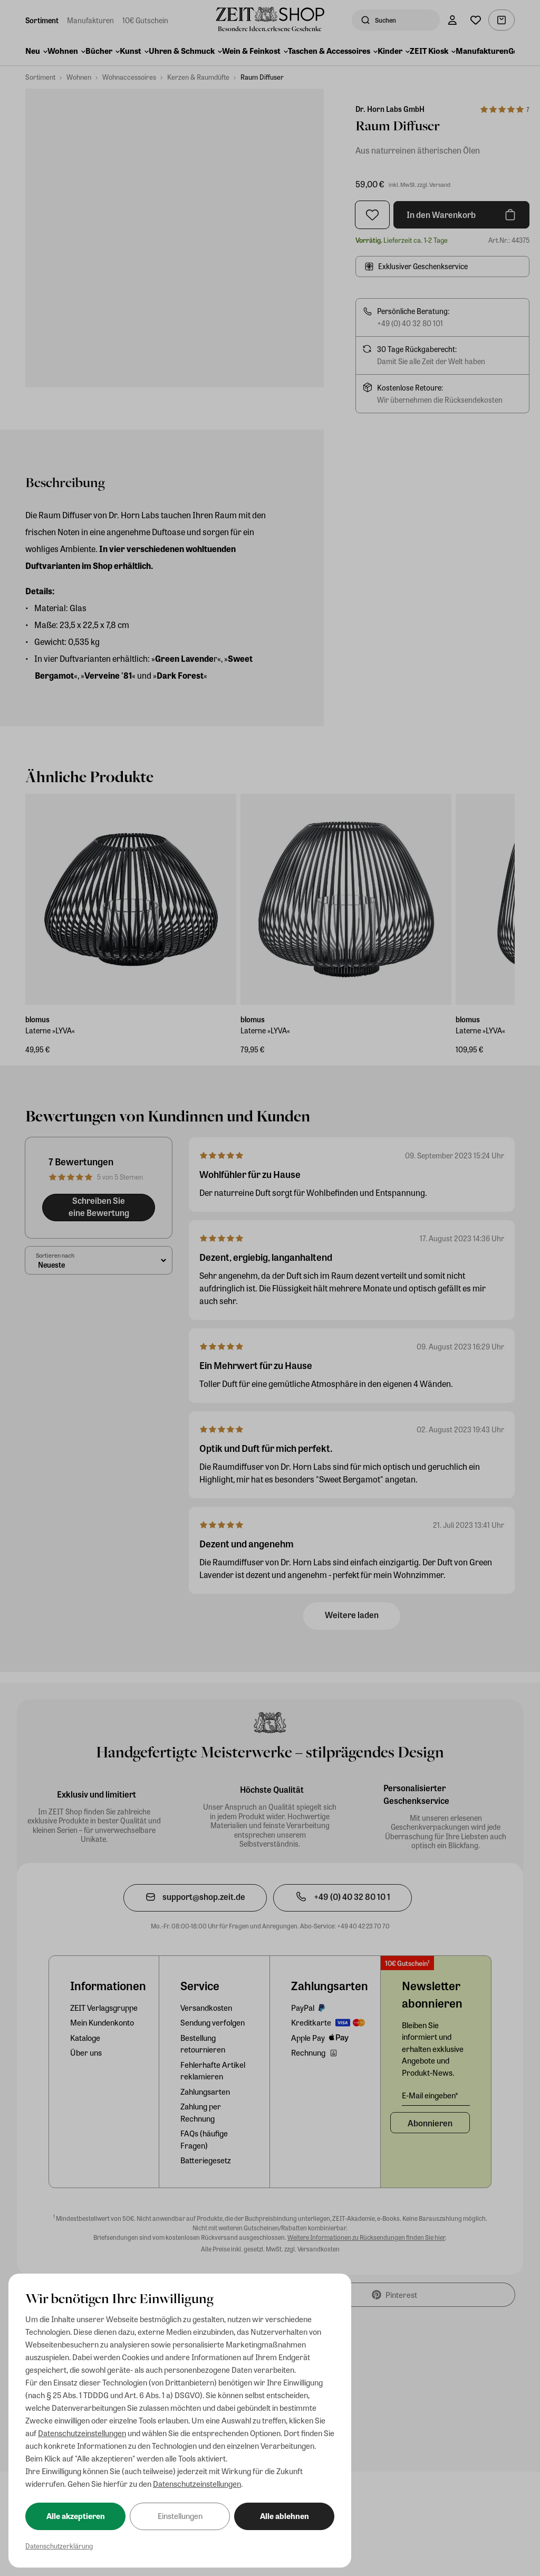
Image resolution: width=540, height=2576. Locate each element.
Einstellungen (180, 2516)
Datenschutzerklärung (59, 2546)
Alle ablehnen (284, 2516)
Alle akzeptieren (75, 2516)
